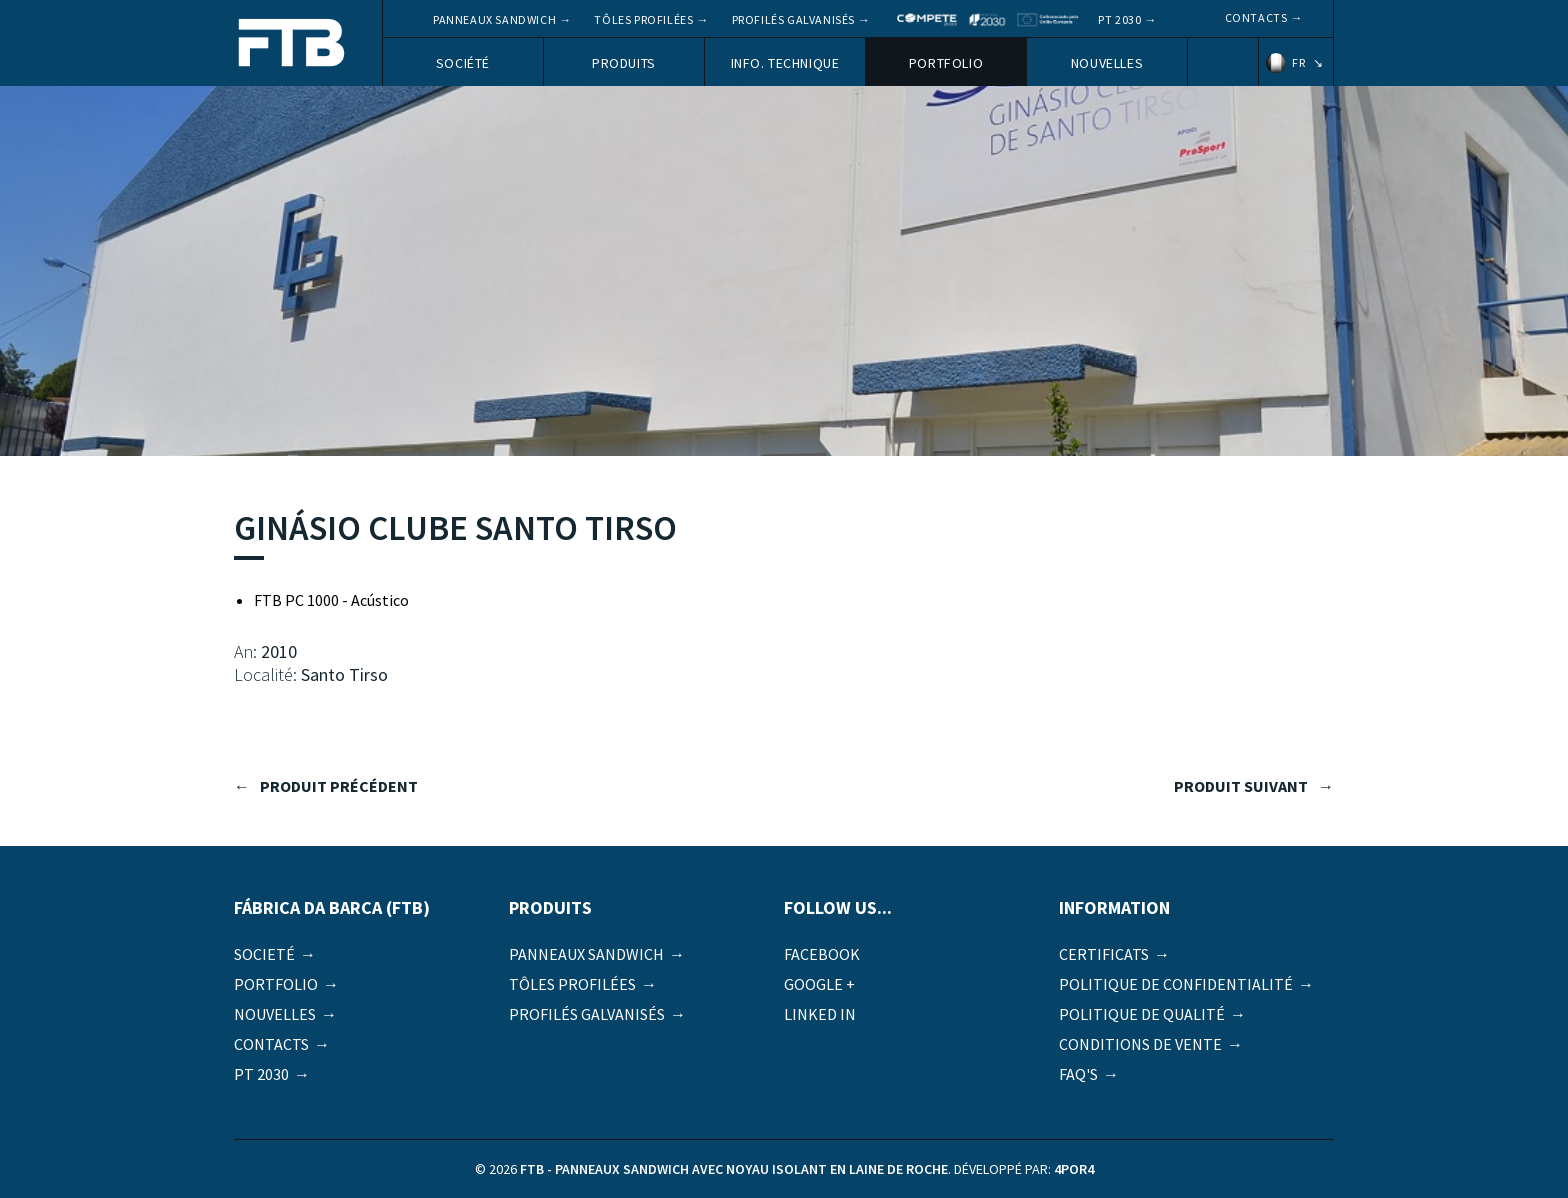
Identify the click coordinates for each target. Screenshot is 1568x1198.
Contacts (1256, 17)
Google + (819, 984)
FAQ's (1078, 1074)
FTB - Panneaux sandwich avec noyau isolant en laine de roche (292, 44)
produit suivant (1241, 786)
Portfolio (946, 63)
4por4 (1074, 1169)
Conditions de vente (1140, 1044)
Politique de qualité (1142, 1014)
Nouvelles (1107, 63)
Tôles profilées (643, 19)
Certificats (1104, 954)
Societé (264, 954)
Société (463, 63)
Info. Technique (785, 63)
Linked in (820, 1014)
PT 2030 (1119, 19)
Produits (624, 63)
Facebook (822, 954)
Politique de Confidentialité (1176, 984)
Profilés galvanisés (793, 19)
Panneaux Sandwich (494, 19)
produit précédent (339, 786)
